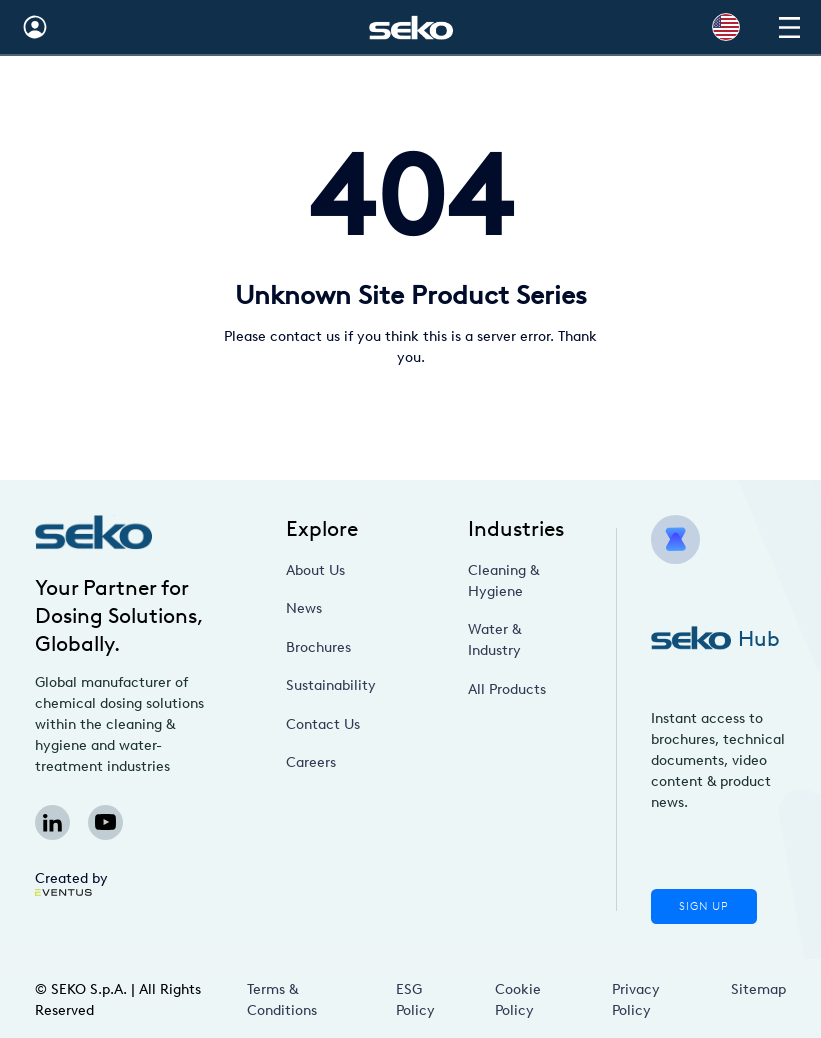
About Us (315, 570)
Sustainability (331, 685)
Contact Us (323, 724)
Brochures (318, 647)
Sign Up (704, 906)
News (304, 608)
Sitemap (758, 989)
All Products (507, 689)
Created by (71, 883)
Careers (311, 762)
